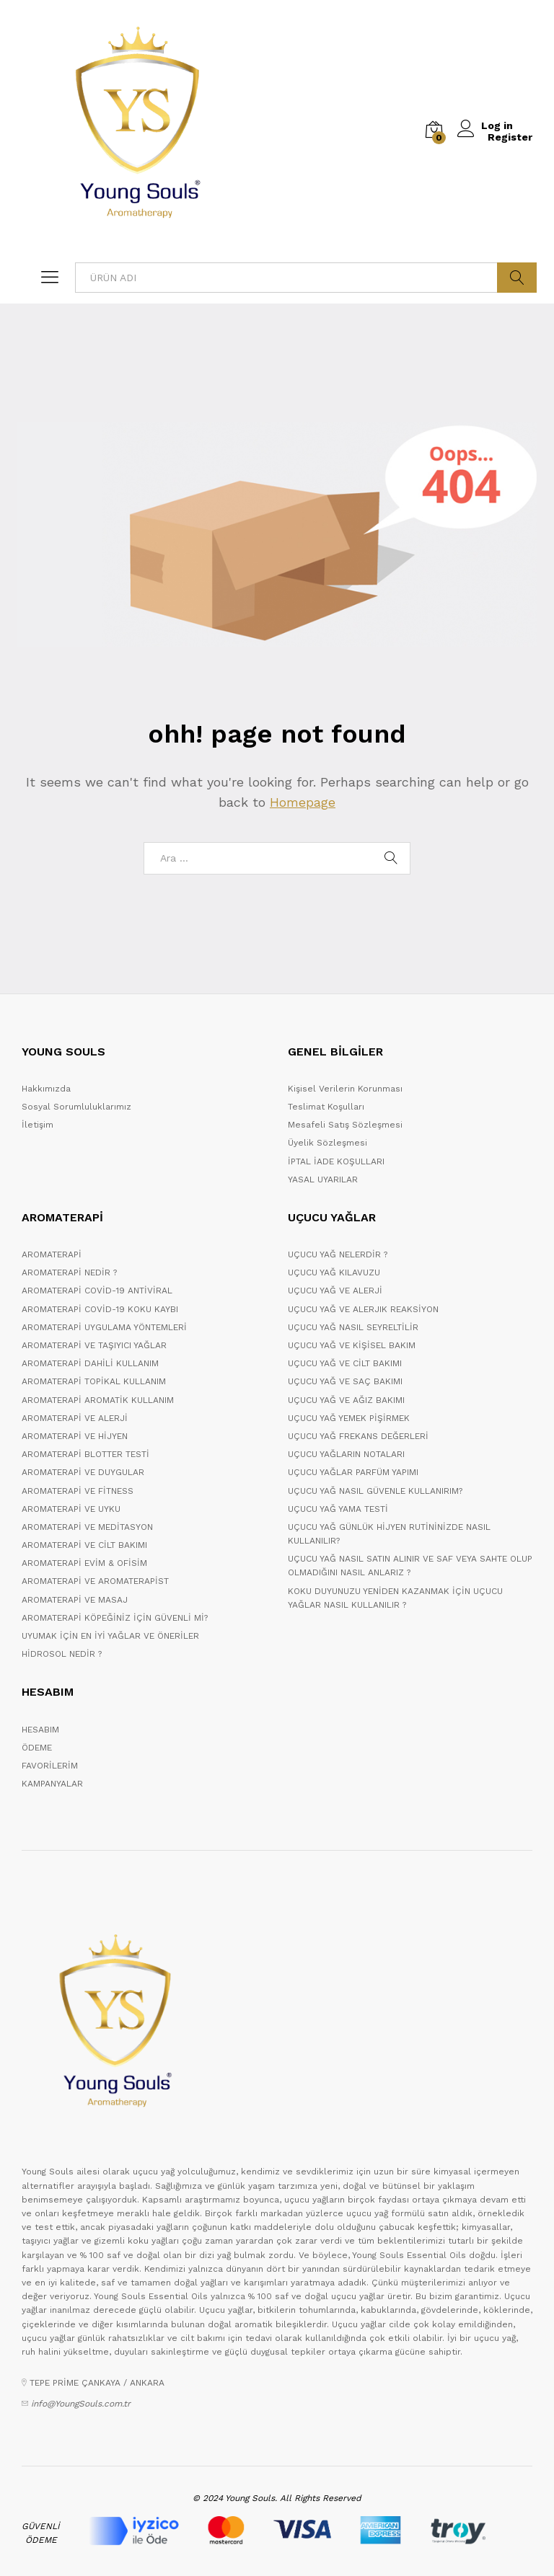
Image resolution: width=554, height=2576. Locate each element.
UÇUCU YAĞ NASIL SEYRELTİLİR (353, 1327)
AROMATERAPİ (52, 1254)
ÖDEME (37, 1748)
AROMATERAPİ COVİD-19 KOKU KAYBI (100, 1309)
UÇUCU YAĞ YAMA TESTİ (338, 1509)
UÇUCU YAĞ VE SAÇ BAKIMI (345, 1381)
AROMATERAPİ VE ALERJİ (75, 1418)
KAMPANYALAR (52, 1784)
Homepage (302, 802)
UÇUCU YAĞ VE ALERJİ (335, 1290)
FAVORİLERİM (50, 1766)
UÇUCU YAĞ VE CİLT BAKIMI (345, 1363)
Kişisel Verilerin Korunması (345, 1089)
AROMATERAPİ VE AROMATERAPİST (95, 1581)
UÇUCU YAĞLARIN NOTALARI (346, 1454)
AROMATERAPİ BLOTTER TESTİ (85, 1454)
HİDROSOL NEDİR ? (62, 1654)
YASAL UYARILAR (323, 1179)
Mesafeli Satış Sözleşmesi (345, 1125)
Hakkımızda (46, 1089)
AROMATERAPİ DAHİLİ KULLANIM (90, 1363)
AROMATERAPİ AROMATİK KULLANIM (98, 1400)
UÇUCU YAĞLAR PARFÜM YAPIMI (353, 1472)
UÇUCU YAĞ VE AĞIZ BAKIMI (346, 1400)
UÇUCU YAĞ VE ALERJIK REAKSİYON (363, 1309)
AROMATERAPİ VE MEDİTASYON (87, 1527)
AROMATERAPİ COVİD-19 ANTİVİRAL (97, 1290)
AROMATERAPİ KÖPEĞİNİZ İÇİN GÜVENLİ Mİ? (115, 1618)
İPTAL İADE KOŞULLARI (336, 1161)
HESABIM (40, 1730)
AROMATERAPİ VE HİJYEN (75, 1436)
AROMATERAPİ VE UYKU (71, 1509)
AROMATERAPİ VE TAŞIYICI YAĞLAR (94, 1345)
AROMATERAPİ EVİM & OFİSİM (84, 1563)
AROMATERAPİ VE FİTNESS (77, 1491)
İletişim (37, 1125)
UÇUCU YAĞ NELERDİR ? (337, 1254)
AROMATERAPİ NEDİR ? (69, 1272)
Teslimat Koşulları (326, 1107)
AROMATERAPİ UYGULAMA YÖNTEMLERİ (104, 1327)
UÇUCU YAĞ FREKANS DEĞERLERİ (358, 1436)
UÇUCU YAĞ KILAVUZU (334, 1272)
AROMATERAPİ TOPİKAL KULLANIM (94, 1381)
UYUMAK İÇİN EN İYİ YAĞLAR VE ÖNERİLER (110, 1636)
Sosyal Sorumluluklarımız (76, 1107)
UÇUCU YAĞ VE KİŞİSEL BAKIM (352, 1345)
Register (510, 137)
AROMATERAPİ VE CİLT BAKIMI (84, 1545)
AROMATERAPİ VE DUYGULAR (83, 1472)
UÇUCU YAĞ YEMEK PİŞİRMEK (349, 1418)
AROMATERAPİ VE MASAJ (75, 1600)
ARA (517, 277)
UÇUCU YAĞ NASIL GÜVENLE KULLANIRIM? (375, 1491)
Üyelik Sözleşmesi (327, 1143)
